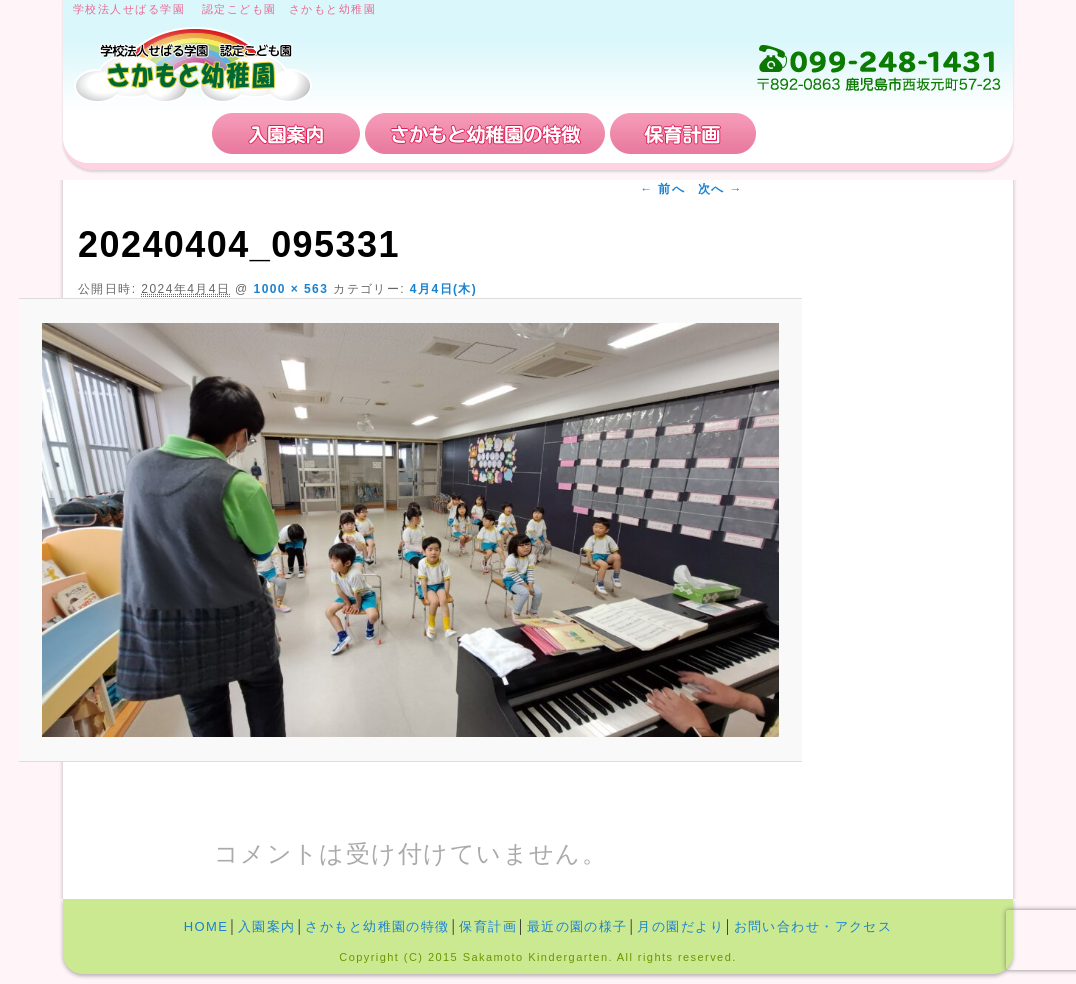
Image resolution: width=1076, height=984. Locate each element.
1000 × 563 (291, 289)
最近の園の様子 (577, 926)
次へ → (720, 189)
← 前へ (662, 189)
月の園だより (680, 926)
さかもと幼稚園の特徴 (485, 133)
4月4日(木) (443, 289)
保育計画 (683, 133)
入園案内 (286, 133)
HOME (140, 133)
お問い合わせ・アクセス (882, 133)
